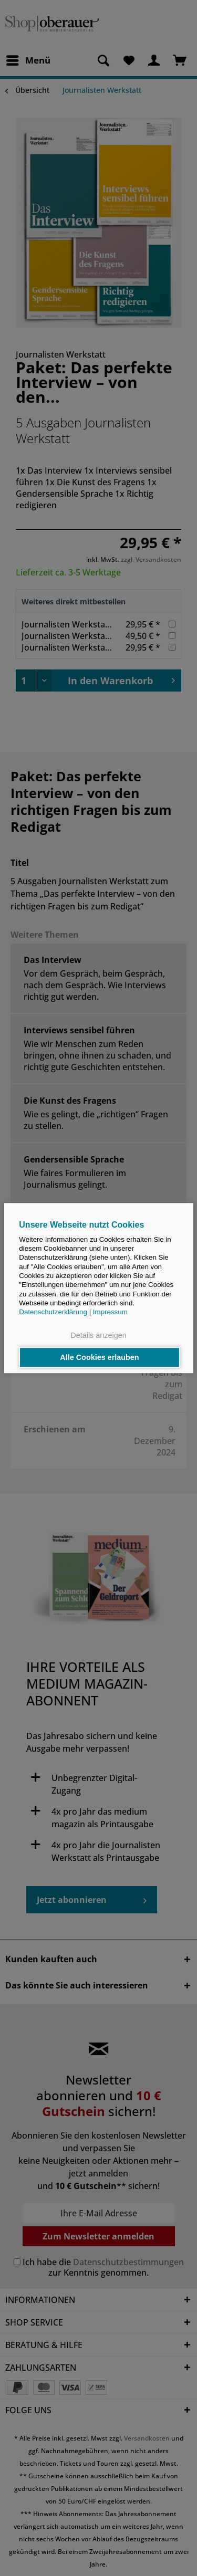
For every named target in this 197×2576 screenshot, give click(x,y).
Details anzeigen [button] (98, 1336)
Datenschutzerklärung (53, 1312)
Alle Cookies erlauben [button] (99, 1357)
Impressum (110, 1312)
